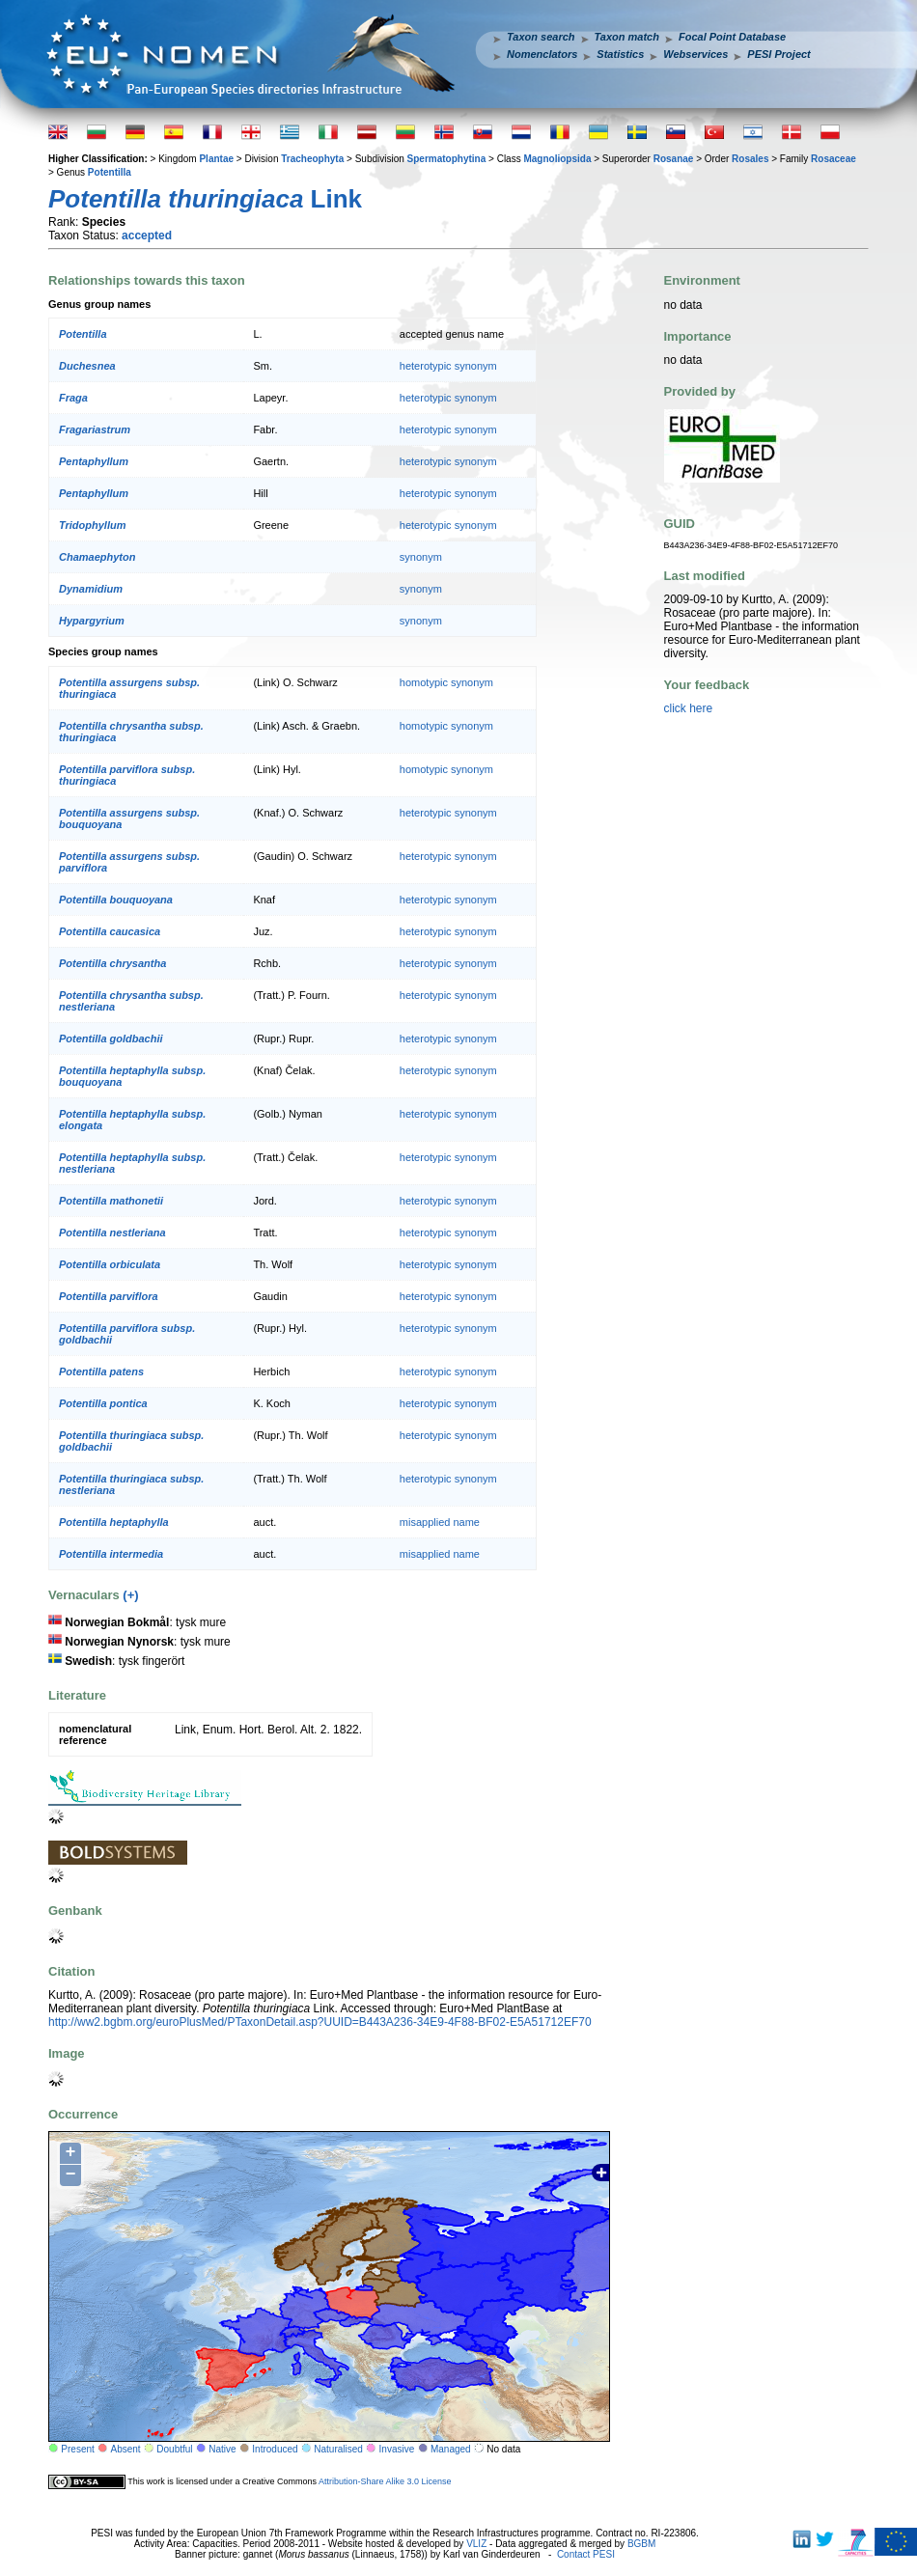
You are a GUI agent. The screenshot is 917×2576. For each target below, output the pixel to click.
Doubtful (174, 2449)
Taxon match (627, 36)
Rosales (750, 158)
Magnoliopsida (557, 158)
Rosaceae (833, 158)
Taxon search (541, 36)
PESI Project (778, 54)
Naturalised (338, 2449)
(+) (130, 1595)
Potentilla (109, 172)
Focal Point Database (732, 36)
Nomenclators (542, 54)
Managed (451, 2449)
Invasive (397, 2449)
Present (77, 2449)
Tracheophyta (312, 158)
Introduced (274, 2449)
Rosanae (673, 158)
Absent (126, 2449)
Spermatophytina (446, 158)
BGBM (641, 2543)
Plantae (216, 158)
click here (688, 708)
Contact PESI (586, 2554)
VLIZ (476, 2543)
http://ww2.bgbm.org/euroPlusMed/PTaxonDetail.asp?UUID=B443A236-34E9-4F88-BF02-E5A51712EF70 (320, 2022)
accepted (147, 235)
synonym (421, 557)
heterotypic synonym (448, 366)
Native (222, 2449)
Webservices (695, 54)
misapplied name (440, 1522)
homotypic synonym (446, 682)
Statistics (620, 54)
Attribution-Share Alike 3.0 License (385, 2481)
